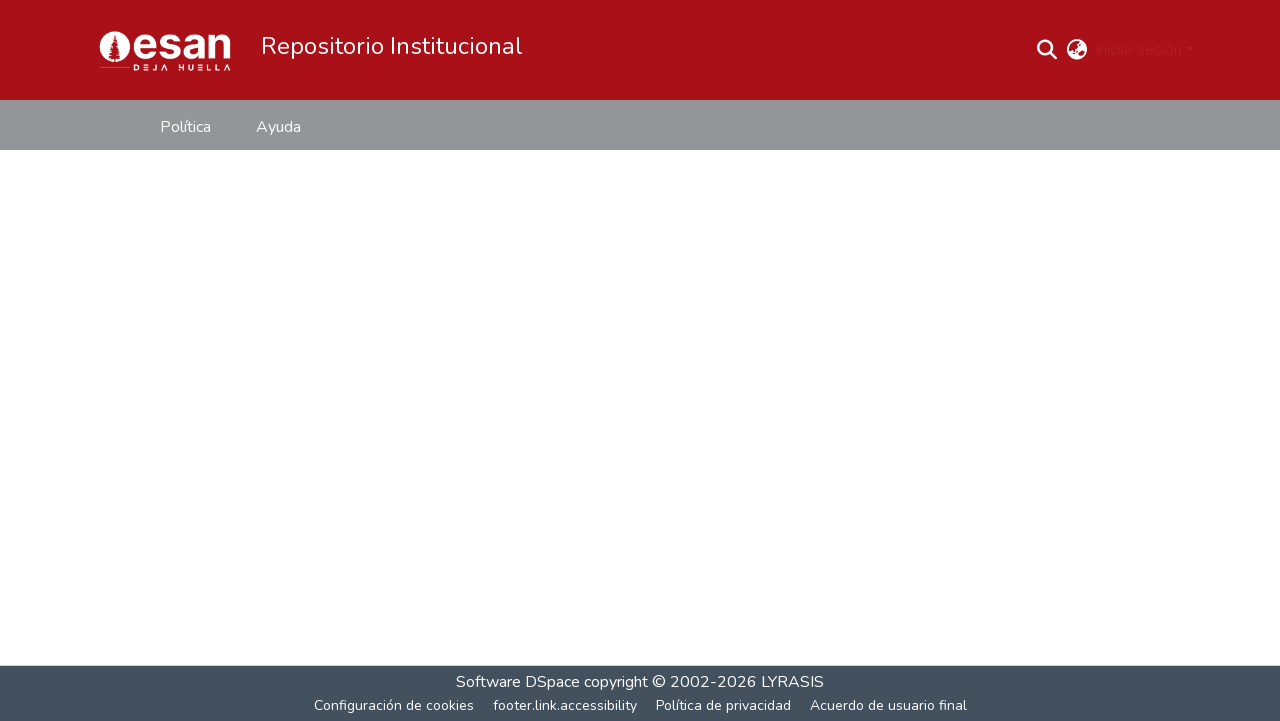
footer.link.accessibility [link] (565, 705)
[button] (165, 50)
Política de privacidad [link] (723, 705)
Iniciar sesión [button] (1140, 50)
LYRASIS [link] (792, 682)
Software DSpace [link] (518, 682)
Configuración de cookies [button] (394, 705)
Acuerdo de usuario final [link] (888, 705)
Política (185, 127)
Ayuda (278, 127)
